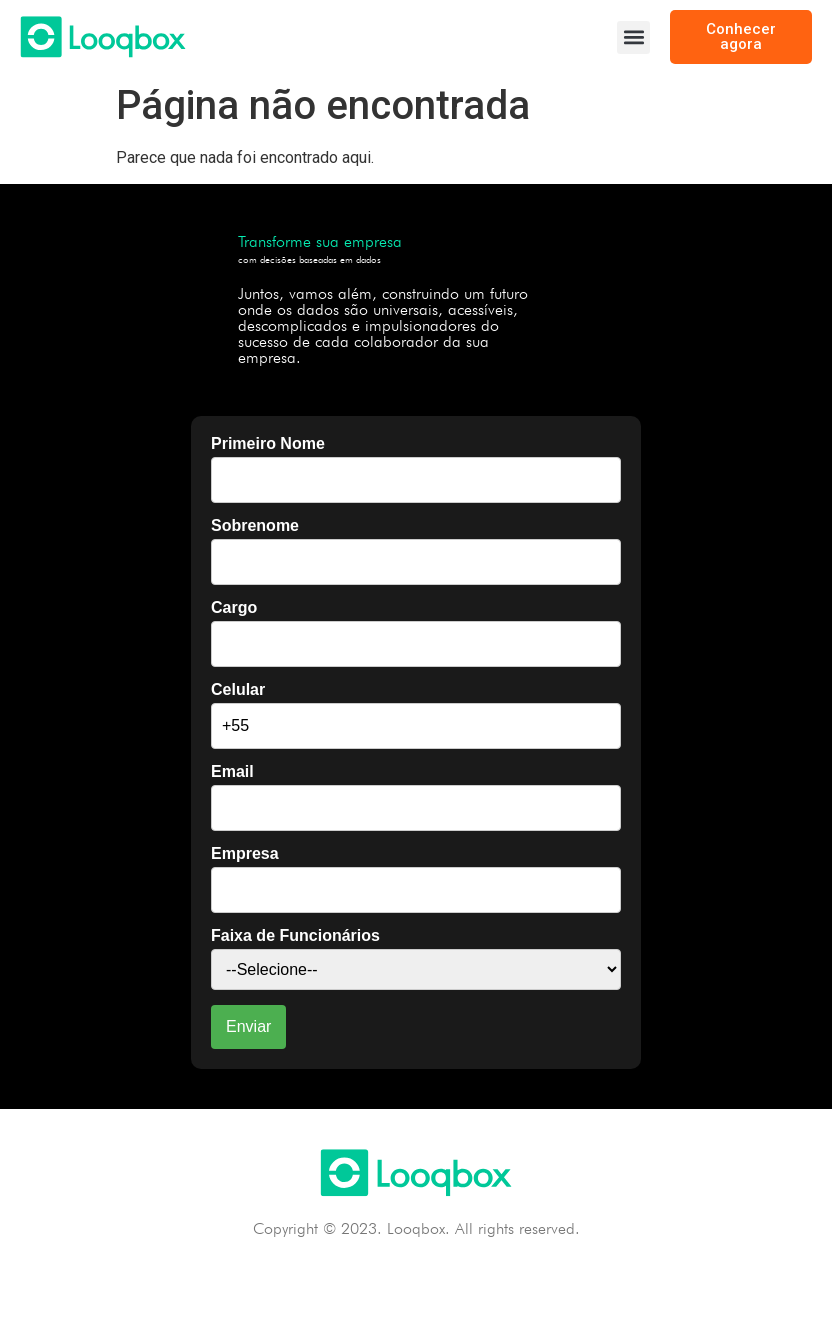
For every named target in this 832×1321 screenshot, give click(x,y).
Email (232, 772)
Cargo (234, 608)
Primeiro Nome (268, 444)
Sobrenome (255, 526)
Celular (238, 690)
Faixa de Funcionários (295, 936)
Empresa (245, 854)
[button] (633, 37)
